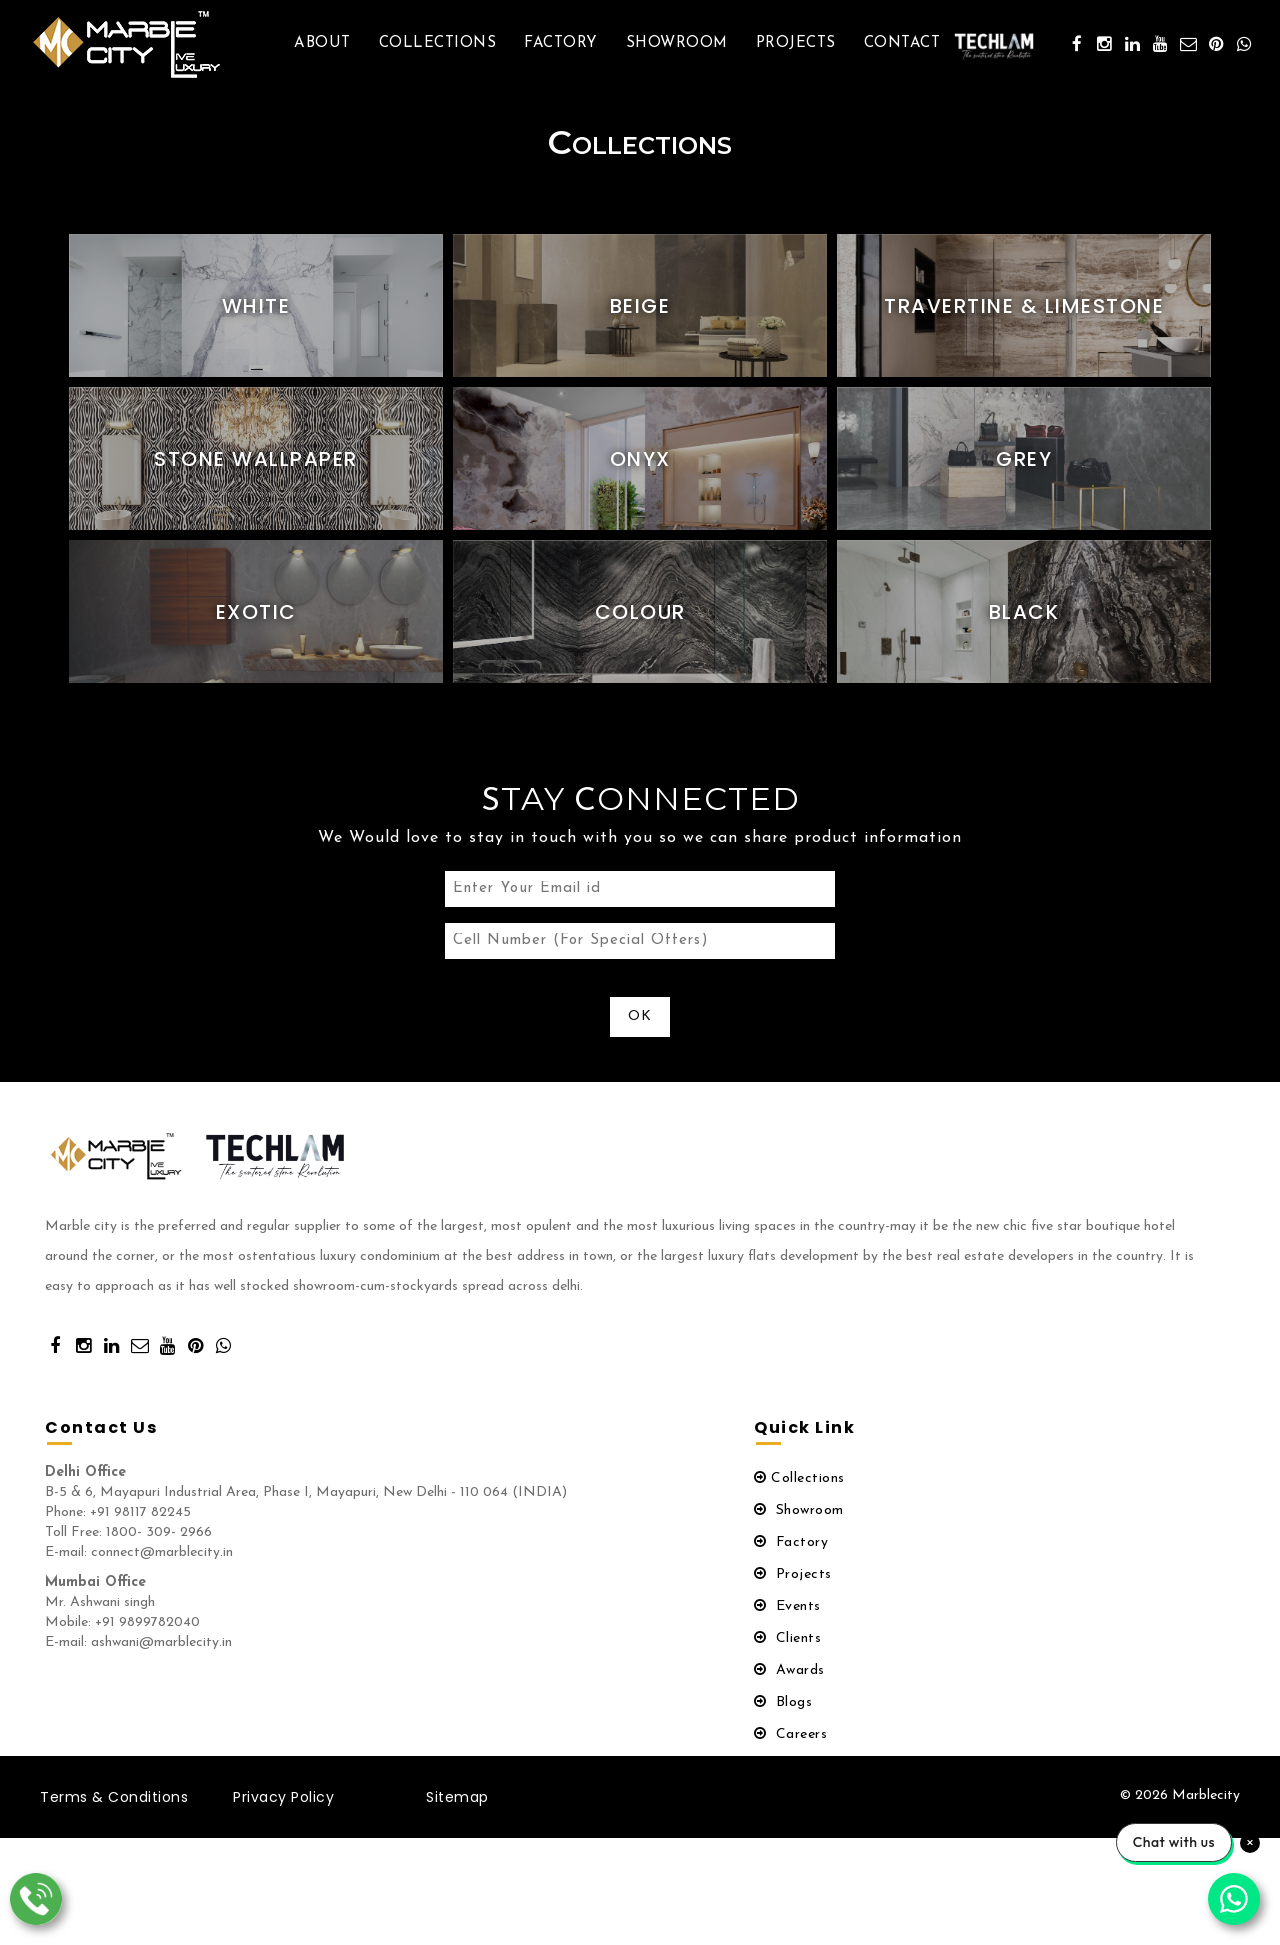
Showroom (677, 43)
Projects (796, 43)
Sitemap (457, 1805)
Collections (438, 43)
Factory (561, 43)
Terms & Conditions (114, 1805)
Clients (787, 1646)
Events (787, 1614)
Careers (790, 1742)
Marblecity (1206, 1803)
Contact (902, 43)
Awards (789, 1678)
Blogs (783, 1710)
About (322, 43)
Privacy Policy (283, 1805)
